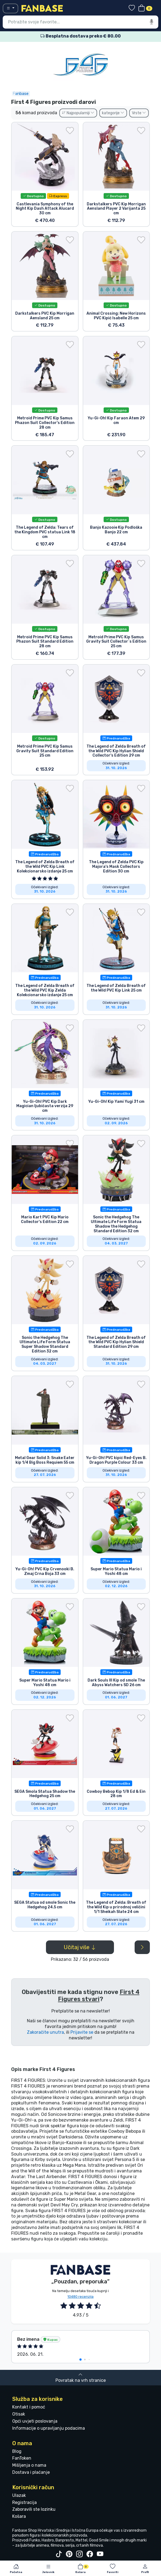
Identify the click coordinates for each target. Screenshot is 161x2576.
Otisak (18, 2414)
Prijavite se (81, 2032)
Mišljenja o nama (29, 2465)
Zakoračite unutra (45, 2032)
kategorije (113, 113)
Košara (19, 2516)
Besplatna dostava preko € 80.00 (81, 36)
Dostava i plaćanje (31, 2472)
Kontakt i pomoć (28, 2407)
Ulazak (19, 2495)
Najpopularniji (78, 113)
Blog (16, 2451)
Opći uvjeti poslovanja (34, 2421)
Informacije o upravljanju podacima (48, 2428)
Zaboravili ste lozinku (33, 2509)
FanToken (21, 2458)
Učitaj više (80, 1947)
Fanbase (21, 93)
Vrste (139, 113)
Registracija (24, 2502)
